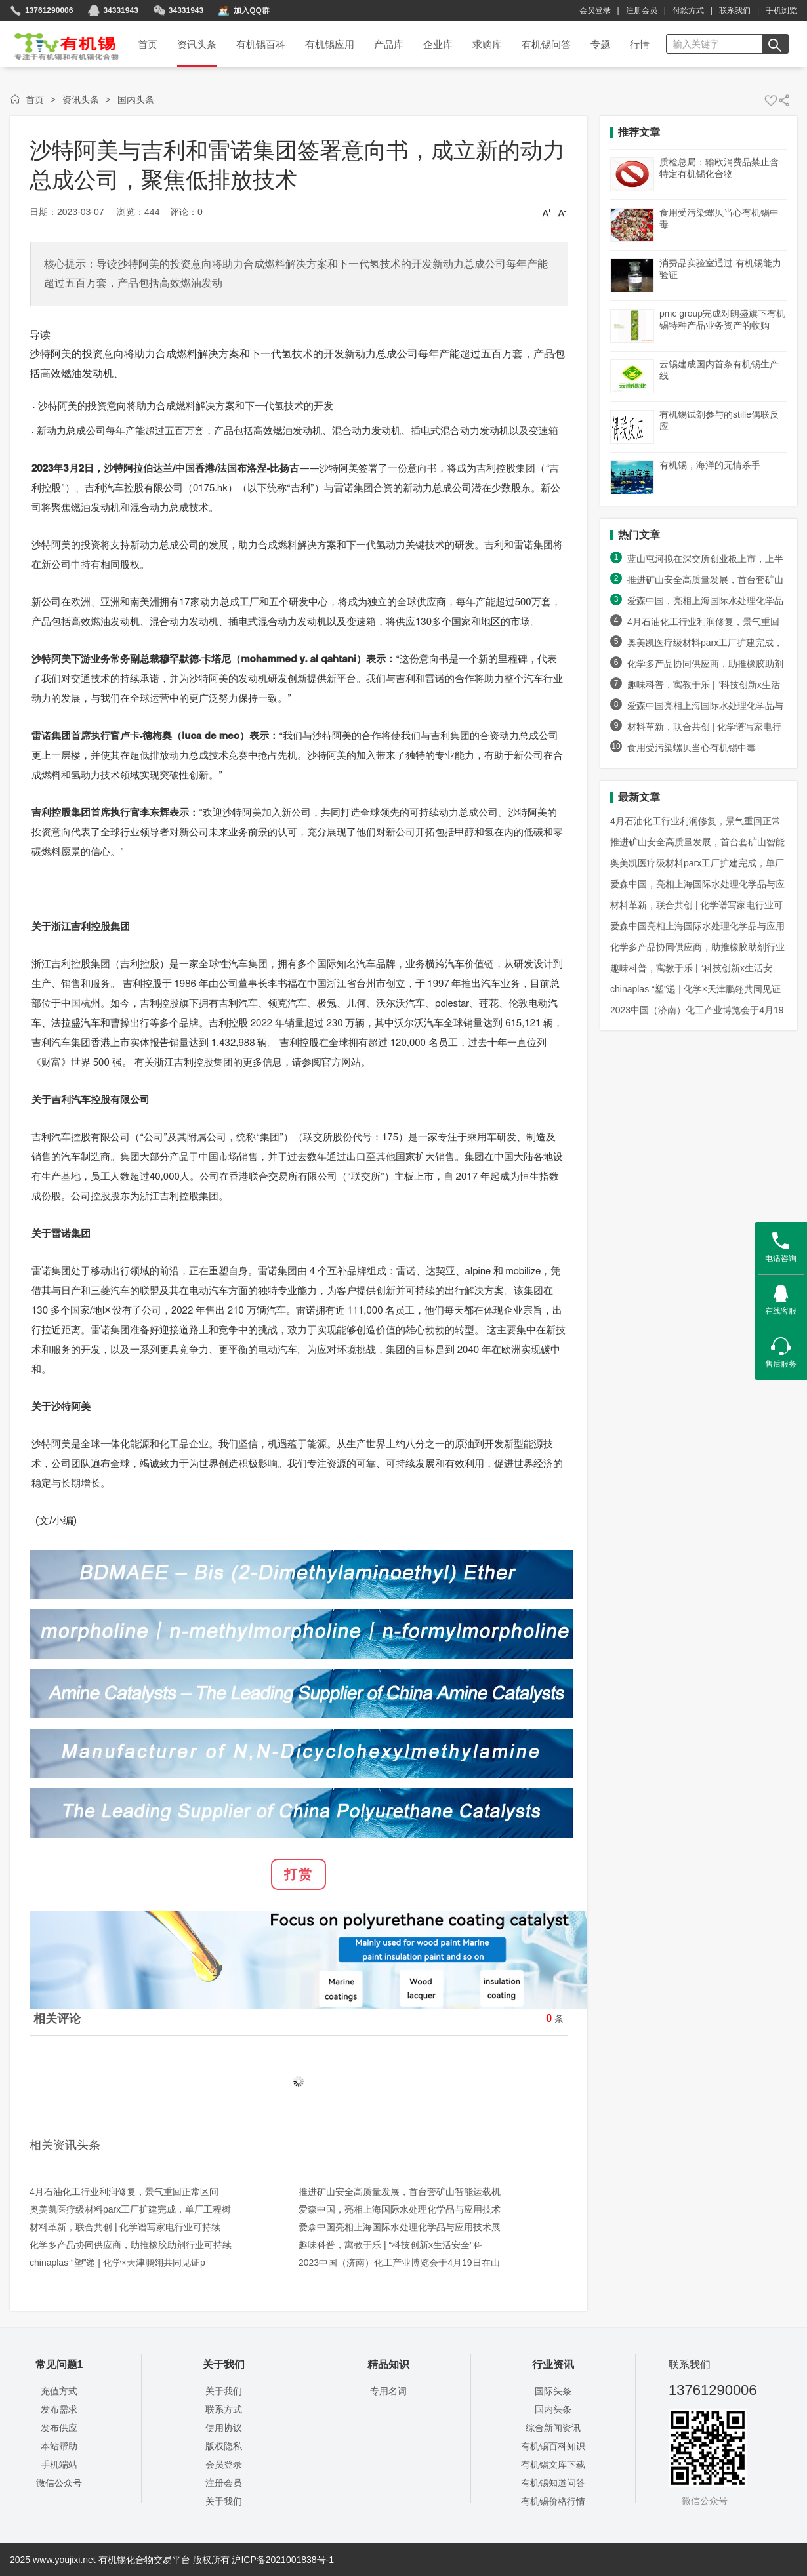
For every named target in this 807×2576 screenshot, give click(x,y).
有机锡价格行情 (553, 2501)
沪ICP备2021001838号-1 (283, 2559)
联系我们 (735, 10)
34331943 (186, 10)
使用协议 (223, 2428)
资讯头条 (80, 99)
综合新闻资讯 (553, 2428)
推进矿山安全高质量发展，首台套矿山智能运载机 (400, 2191)
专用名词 (388, 2391)
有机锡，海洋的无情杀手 (709, 465)
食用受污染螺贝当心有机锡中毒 (691, 747)
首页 (58, 42)
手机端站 (59, 2464)
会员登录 (595, 10)
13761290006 (49, 10)
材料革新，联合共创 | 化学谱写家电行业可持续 (125, 2227)
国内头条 (135, 99)
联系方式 (223, 2409)
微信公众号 (59, 2483)
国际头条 (553, 2391)
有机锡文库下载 (553, 2464)
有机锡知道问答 (553, 2483)
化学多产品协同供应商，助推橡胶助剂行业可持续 (131, 2245)
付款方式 (688, 10)
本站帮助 (59, 2446)
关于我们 (223, 2391)
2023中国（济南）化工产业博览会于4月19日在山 (399, 2262)
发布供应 (59, 2428)
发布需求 (59, 2409)
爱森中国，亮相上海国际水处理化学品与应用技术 (400, 2209)
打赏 (298, 1874)
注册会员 (641, 10)
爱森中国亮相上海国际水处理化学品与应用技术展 (400, 2227)
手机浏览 (781, 10)
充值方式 (59, 2391)
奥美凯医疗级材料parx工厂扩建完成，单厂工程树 (130, 2209)
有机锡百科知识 (553, 2446)
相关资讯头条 (65, 2145)
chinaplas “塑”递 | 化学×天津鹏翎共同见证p (117, 2262)
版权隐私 (223, 2446)
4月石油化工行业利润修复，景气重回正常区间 (124, 2191)
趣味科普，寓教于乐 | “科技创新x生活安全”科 (390, 2245)
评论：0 (186, 212)
